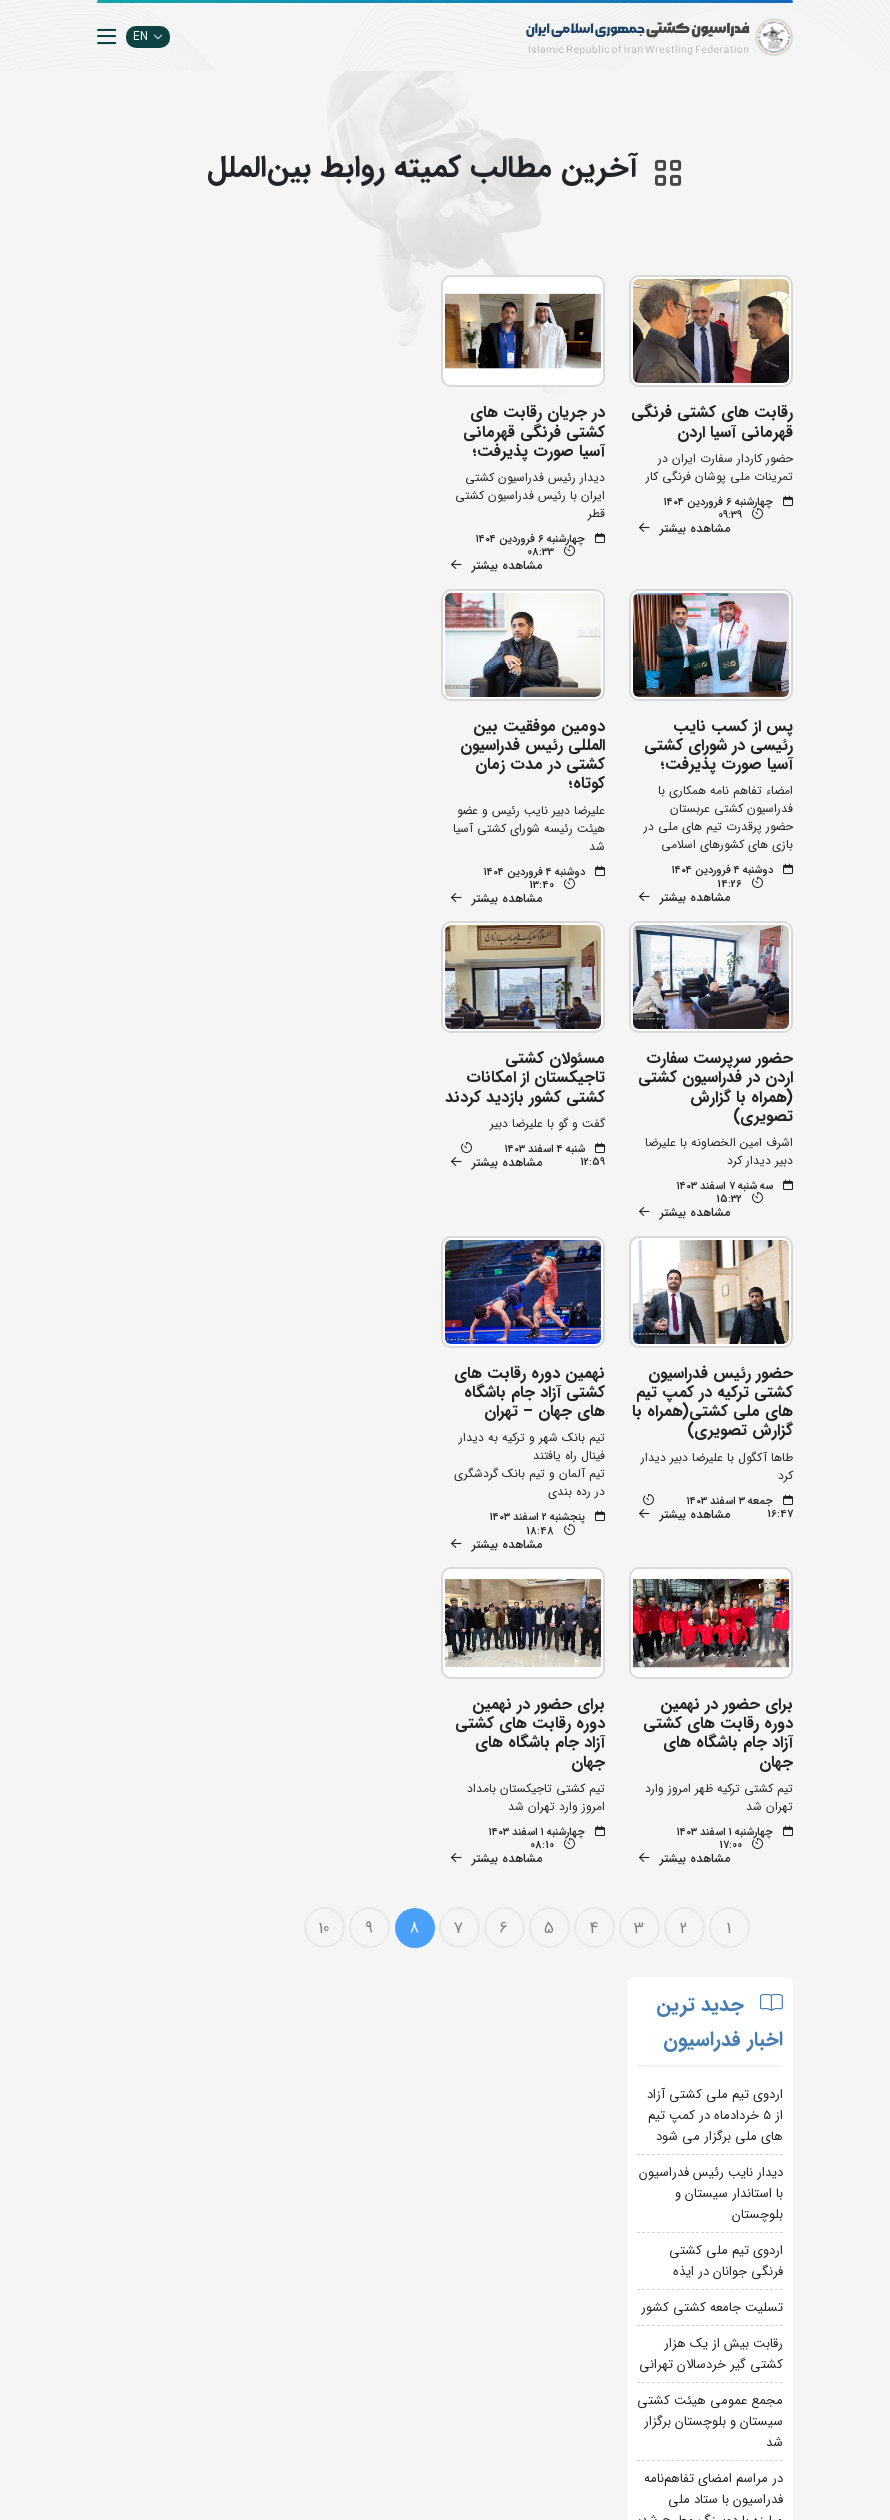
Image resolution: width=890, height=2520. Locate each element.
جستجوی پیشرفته (269, 2119)
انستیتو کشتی (279, 2209)
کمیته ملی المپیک (390, 2419)
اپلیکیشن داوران (273, 2179)
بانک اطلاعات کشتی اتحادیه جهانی (398, 2359)
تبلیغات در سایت (271, 2149)
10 (325, 1612)
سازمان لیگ (284, 2239)
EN (148, 36)
